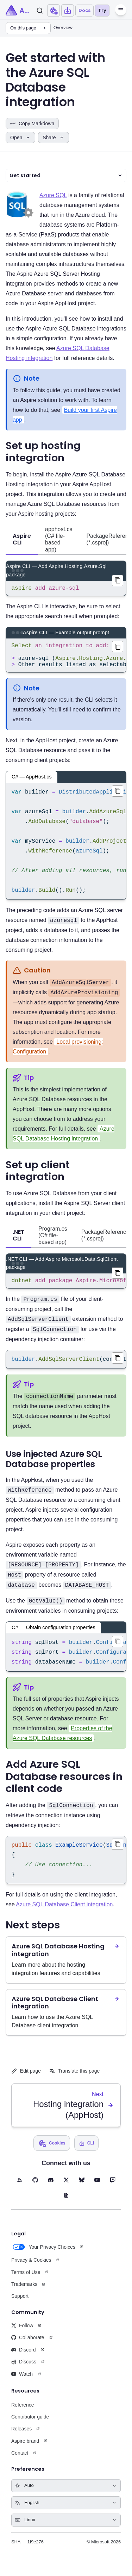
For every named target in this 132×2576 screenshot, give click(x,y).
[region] (66, 660)
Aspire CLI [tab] (22, 539)
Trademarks (24, 2292)
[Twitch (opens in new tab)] (112, 2188)
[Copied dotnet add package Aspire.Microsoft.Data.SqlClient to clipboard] (117, 1280)
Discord (23, 2358)
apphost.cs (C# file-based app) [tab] (58, 539)
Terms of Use (25, 2280)
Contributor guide (30, 2425)
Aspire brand (25, 2449)
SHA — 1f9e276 (27, 2550)
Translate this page (74, 2079)
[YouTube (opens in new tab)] (97, 2188)
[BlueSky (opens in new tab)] (81, 2188)
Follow (22, 2334)
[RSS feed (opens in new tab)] (19, 2188)
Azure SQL (53, 195)
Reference (22, 2413)
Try (102, 10)
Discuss (23, 2370)
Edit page (26, 2079)
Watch (22, 2382)
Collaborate (27, 2346)
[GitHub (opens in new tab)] (35, 2188)
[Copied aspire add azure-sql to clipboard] (117, 580)
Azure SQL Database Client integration (64, 1913)
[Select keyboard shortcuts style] (66, 2528)
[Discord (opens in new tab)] (50, 2188)
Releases (21, 2437)
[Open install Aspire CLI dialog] (67, 10)
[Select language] (66, 2511)
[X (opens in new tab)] (66, 2188)
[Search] (40, 10)
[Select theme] (66, 2494)
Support (20, 2304)
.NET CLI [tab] (18, 1242)
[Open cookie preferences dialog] (53, 10)
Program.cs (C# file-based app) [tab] (52, 1242)
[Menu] (120, 9)
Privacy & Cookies (31, 2268)
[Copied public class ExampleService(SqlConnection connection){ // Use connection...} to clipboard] (117, 1852)
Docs (84, 10)
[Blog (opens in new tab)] (66, 2203)
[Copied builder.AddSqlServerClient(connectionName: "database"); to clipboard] (117, 1366)
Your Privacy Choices (43, 2255)
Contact (19, 2461)
